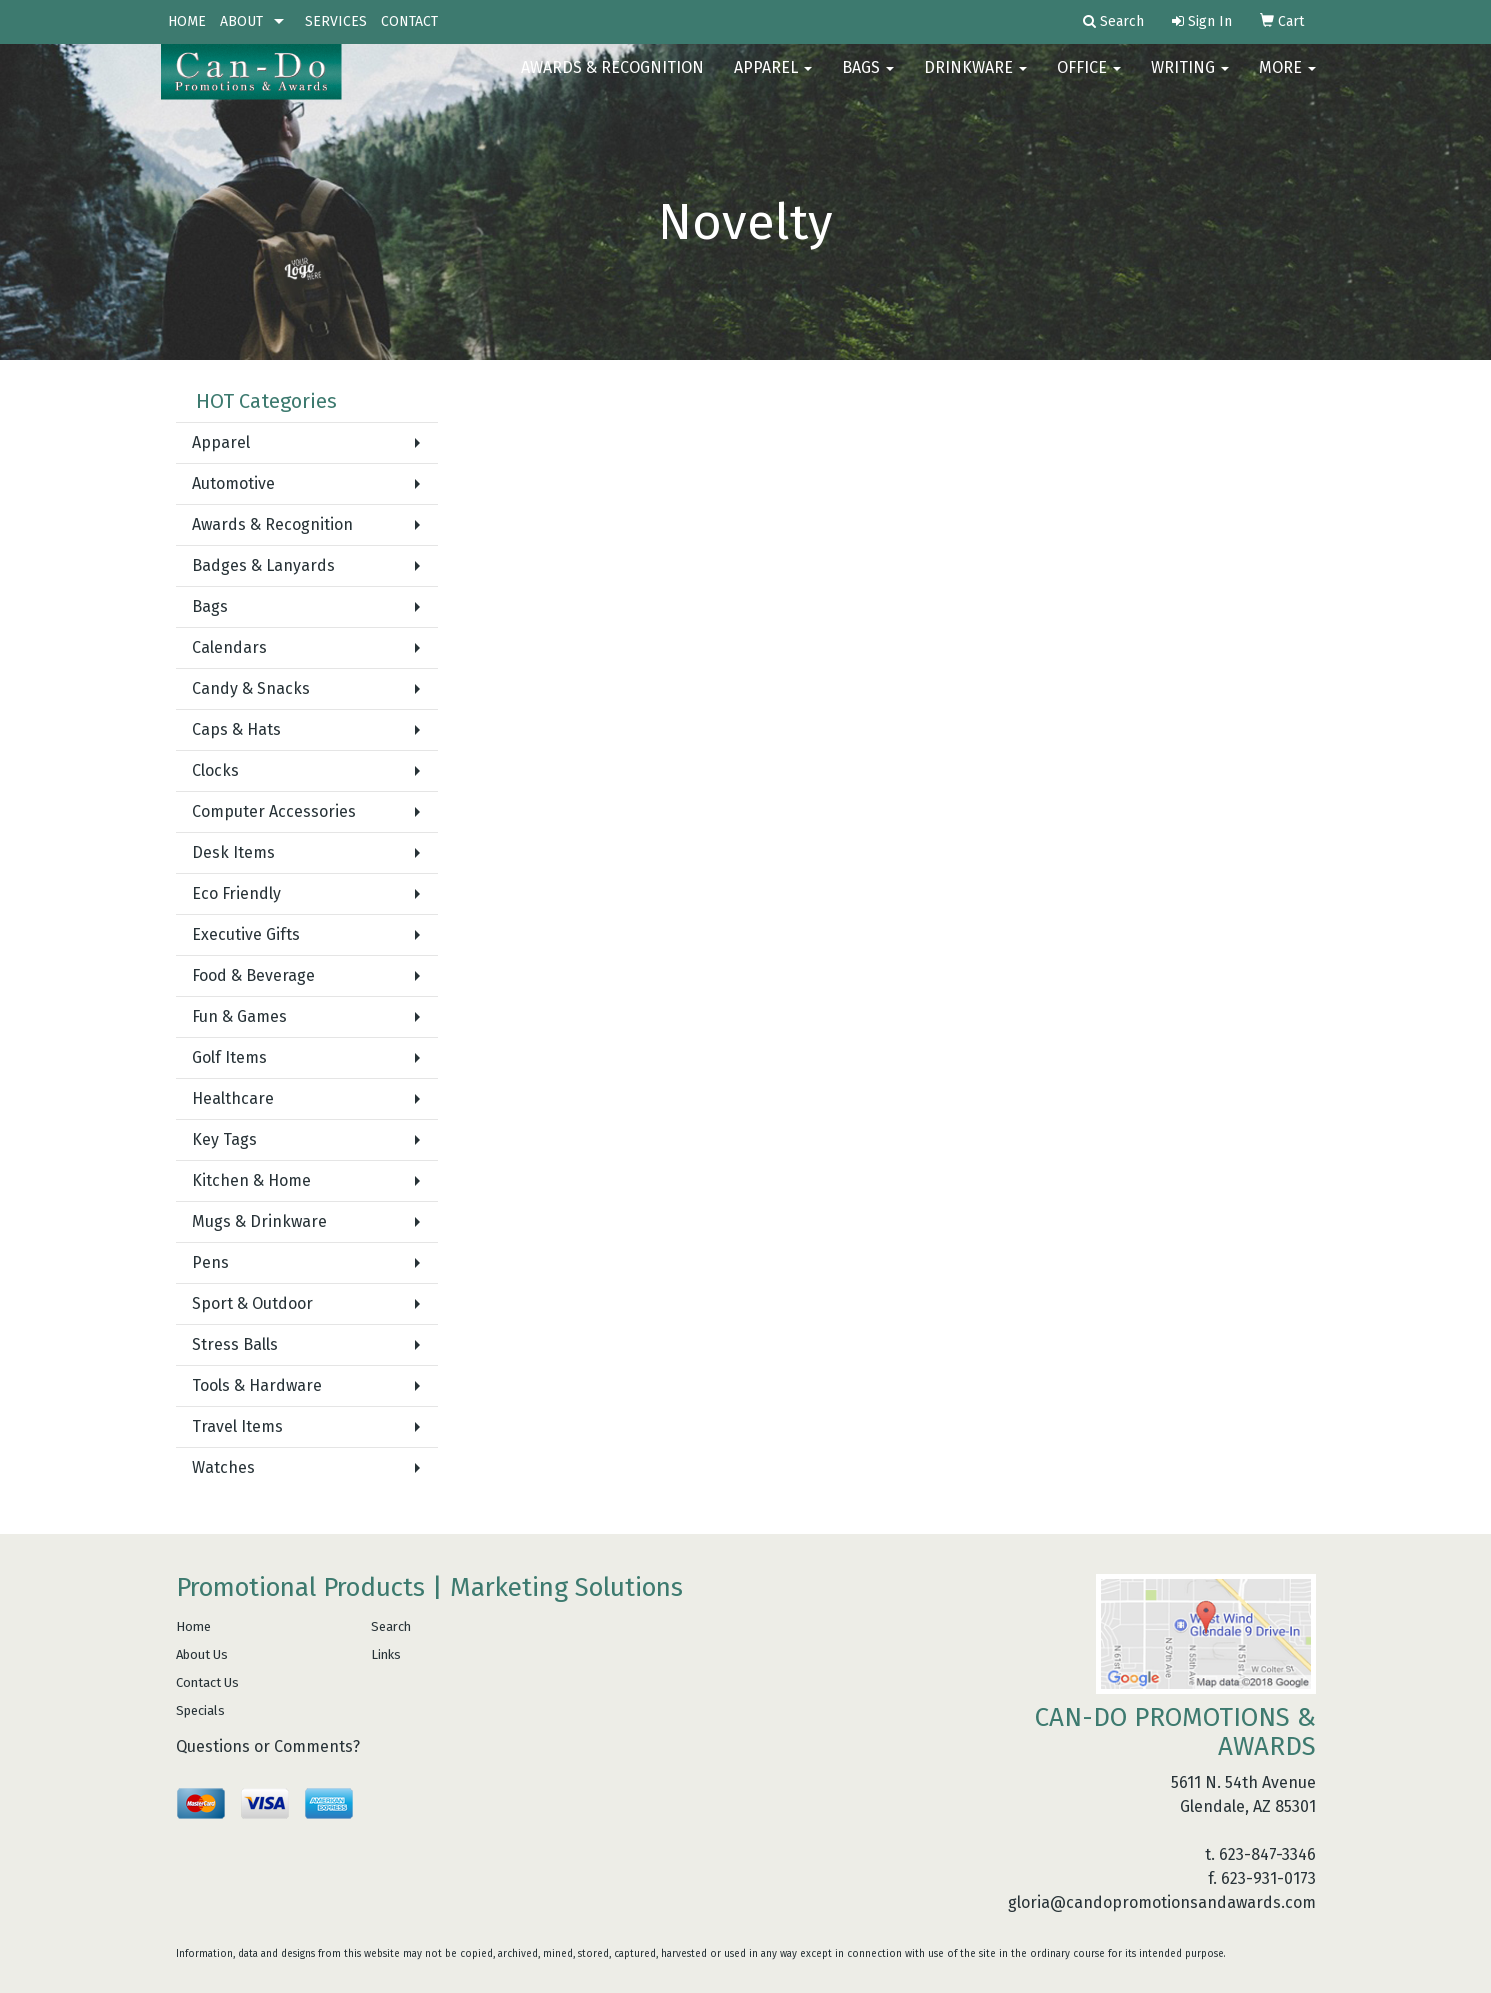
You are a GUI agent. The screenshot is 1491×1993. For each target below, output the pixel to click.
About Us (202, 1654)
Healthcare (233, 1098)
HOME (187, 21)
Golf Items (229, 1057)
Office (1089, 79)
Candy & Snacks (251, 688)
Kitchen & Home (251, 1180)
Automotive (233, 483)
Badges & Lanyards (263, 565)
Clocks (215, 770)
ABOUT (241, 21)
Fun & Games (239, 1016)
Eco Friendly (236, 893)
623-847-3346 (1267, 1854)
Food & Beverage (253, 975)
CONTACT (409, 21)
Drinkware (975, 79)
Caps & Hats (236, 729)
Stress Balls (235, 1344)
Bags (868, 79)
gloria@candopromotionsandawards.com (1162, 1902)
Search (391, 1626)
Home (193, 1626)
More (1287, 79)
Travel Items (237, 1426)
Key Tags (224, 1139)
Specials (200, 1710)
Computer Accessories (274, 811)
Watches (223, 1467)
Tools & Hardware (257, 1385)
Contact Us (207, 1682)
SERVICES (336, 21)
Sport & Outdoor (252, 1303)
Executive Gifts (246, 934)
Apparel (773, 79)
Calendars (229, 647)
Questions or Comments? (268, 1746)
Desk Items (233, 852)
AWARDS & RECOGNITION (612, 79)
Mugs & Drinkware (259, 1221)
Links (386, 1654)
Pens (210, 1262)
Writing (1190, 79)
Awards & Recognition (272, 524)
